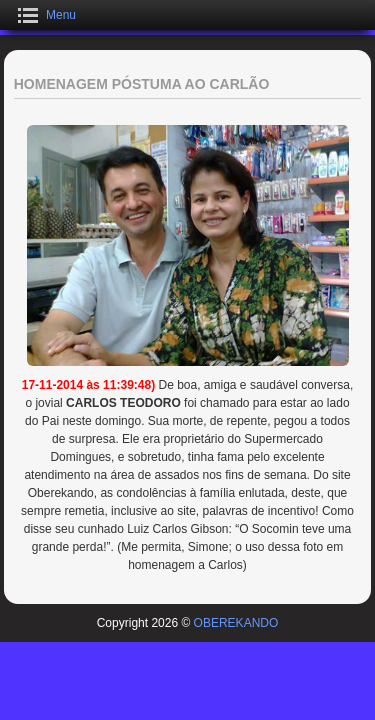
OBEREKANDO (236, 623)
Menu (61, 15)
